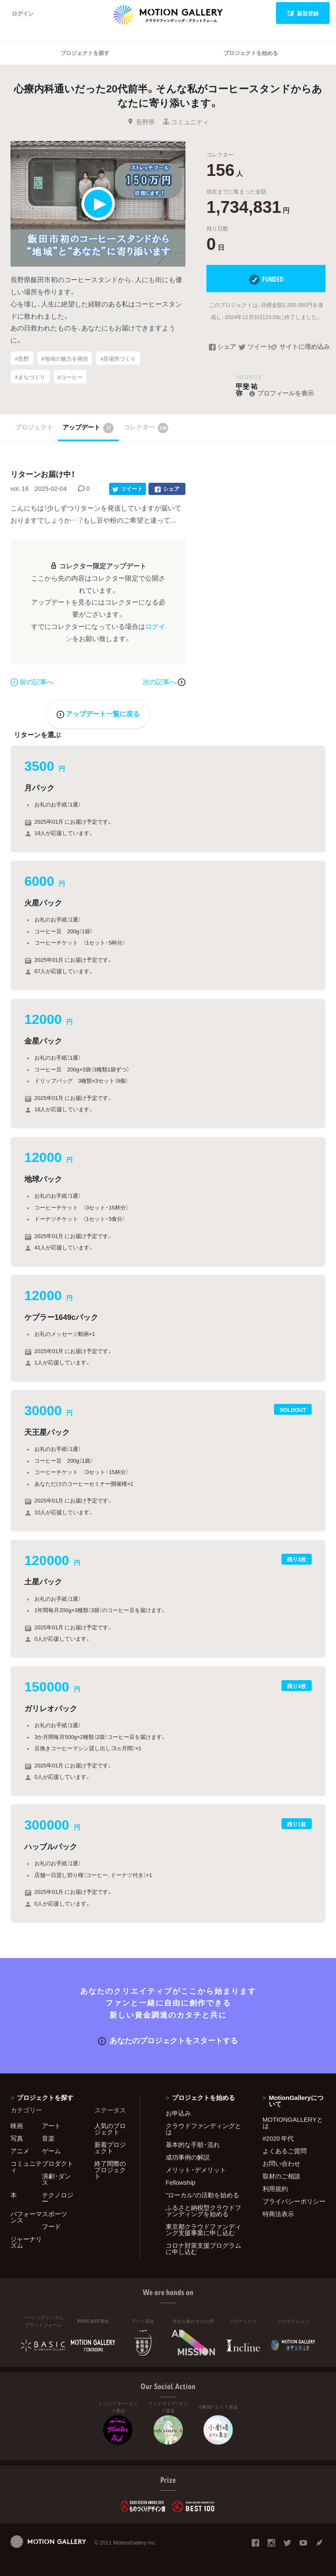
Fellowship (180, 2182)
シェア (223, 347)
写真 (16, 2138)
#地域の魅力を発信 (64, 358)
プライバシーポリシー (294, 2201)
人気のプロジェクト (110, 2128)
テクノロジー (57, 2198)
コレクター (146, 427)
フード (51, 2226)
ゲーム (51, 2150)
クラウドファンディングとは (203, 2128)
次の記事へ (164, 681)
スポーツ (54, 2213)
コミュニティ (186, 121)
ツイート (255, 347)
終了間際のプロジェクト (110, 2170)
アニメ (19, 2150)
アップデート (88, 427)
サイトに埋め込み (298, 347)
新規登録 (303, 13)
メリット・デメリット (196, 2169)
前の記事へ (31, 681)
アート (51, 2125)
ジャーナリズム (26, 2242)
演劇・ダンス (56, 2179)
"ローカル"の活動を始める (203, 2194)
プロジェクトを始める (251, 53)
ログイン (23, 13)
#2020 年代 (278, 2138)
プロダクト (57, 2163)
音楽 (48, 2138)
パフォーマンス (26, 2217)
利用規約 (275, 2188)
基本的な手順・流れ (193, 2144)
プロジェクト (34, 427)
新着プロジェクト (110, 2147)
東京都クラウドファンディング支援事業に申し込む (203, 2229)
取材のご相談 (281, 2176)
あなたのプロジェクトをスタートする (168, 2040)
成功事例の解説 (188, 2157)
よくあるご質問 (285, 2150)
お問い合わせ (281, 2163)
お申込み (178, 2113)
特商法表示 (278, 2213)
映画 (16, 2125)
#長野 (22, 358)
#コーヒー (69, 377)
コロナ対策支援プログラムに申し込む (203, 2248)
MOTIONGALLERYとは (293, 2122)
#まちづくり (30, 377)
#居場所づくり (118, 358)
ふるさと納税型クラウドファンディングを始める (203, 2210)
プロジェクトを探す (84, 53)
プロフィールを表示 (280, 393)
